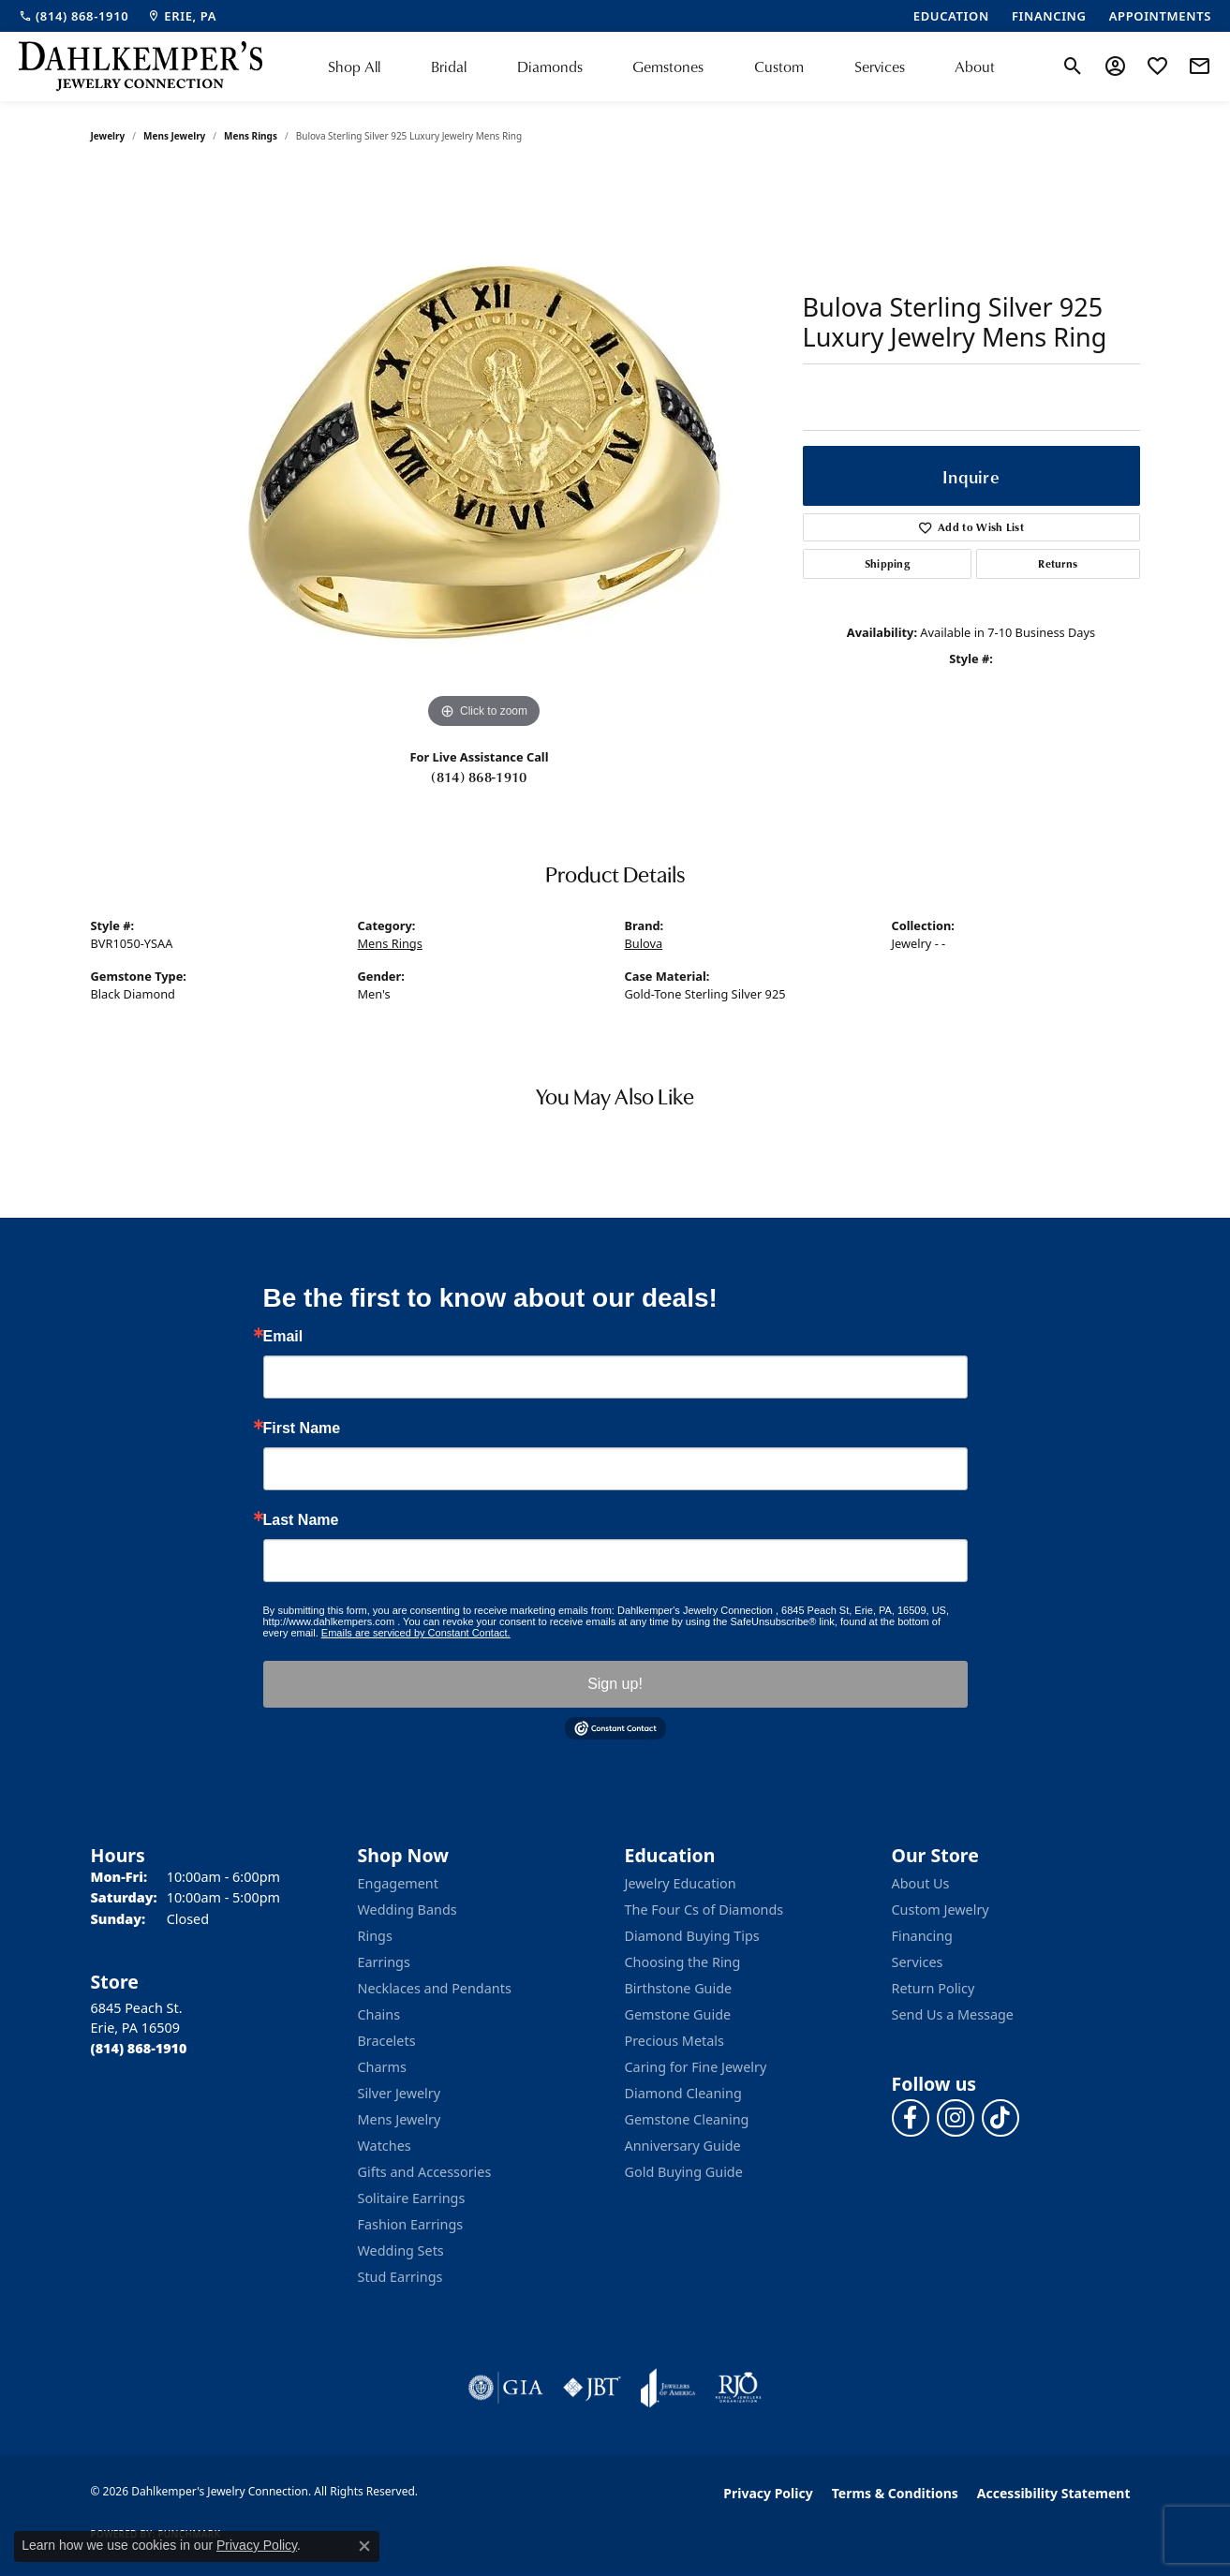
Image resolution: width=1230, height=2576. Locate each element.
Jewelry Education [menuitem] (680, 1883)
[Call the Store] (139, 2048)
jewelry (108, 135)
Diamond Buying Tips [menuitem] (692, 1936)
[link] (73, 16)
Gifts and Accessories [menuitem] (425, 2172)
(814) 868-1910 (478, 776)
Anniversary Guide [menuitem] (683, 2145)
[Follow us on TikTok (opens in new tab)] (1000, 2118)
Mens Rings (250, 135)
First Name (302, 1428)
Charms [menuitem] (382, 2067)
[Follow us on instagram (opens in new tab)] (955, 2118)
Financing (922, 1936)
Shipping (888, 563)
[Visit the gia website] (505, 2387)
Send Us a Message (953, 2014)
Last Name (301, 1520)
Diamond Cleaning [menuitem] (683, 2093)
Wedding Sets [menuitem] (401, 2250)
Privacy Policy (767, 2493)
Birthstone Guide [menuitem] (679, 1988)
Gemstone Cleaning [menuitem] (687, 2119)
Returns (1057, 563)
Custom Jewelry (940, 1909)
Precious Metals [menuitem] (674, 2041)
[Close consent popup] (364, 2546)
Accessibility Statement (1054, 2493)
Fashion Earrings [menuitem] (411, 2224)
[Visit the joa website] (668, 2387)
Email (283, 1336)
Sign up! (615, 1684)
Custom (779, 66)
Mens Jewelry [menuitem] (399, 2119)
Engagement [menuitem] (398, 1883)
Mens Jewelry (174, 135)
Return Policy (933, 1988)
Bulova (644, 943)
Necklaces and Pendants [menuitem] (434, 1988)
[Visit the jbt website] (592, 2387)
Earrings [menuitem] (384, 1962)
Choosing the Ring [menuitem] (683, 1962)
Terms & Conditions (895, 2493)
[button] (1073, 66)
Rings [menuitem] (375, 1936)
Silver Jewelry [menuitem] (399, 2093)
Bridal (449, 66)
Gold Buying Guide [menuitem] (684, 2172)
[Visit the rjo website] (738, 2387)
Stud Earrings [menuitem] (400, 2277)
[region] (484, 452)
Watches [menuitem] (384, 2145)
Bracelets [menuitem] (387, 2041)
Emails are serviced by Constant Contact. (416, 1632)
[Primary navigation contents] (662, 66)
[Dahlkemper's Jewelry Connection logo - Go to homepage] (140, 66)
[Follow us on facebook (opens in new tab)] (910, 2118)
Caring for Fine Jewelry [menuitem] (696, 2067)
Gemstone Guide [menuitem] (678, 2014)
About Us (921, 1883)
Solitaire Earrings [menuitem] (412, 2198)
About (975, 66)
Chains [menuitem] (379, 2014)
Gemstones (668, 66)
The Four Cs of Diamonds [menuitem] (704, 1909)
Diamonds (550, 66)
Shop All (354, 66)
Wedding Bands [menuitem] (407, 1909)
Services (879, 66)
